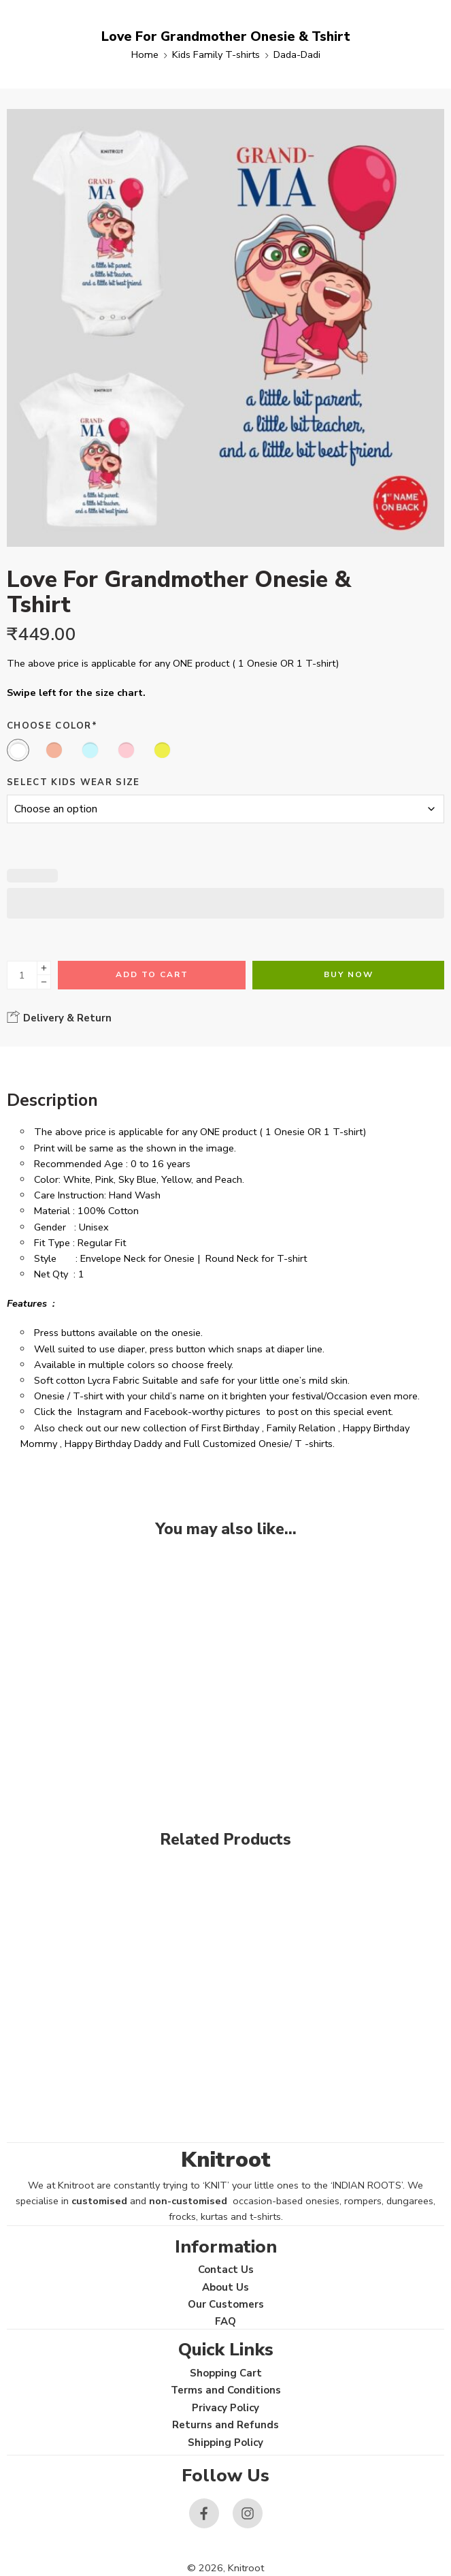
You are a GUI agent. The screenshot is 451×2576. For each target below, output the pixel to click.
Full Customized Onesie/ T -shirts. (259, 1443)
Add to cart (152, 974)
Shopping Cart (226, 2373)
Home (144, 54)
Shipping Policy (225, 2442)
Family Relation (301, 1428)
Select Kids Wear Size (73, 782)
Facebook (166, 1411)
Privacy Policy (225, 2408)
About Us (225, 2287)
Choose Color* (52, 726)
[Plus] (44, 968)
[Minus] (44, 982)
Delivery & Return (59, 1017)
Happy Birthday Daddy (113, 1443)
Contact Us (226, 2269)
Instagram (100, 1411)
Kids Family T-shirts (216, 54)
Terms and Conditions (226, 2390)
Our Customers (226, 2304)
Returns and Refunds (225, 2425)
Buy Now (348, 974)
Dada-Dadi (296, 54)
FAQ (225, 2321)
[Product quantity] (22, 975)
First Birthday (230, 1428)
